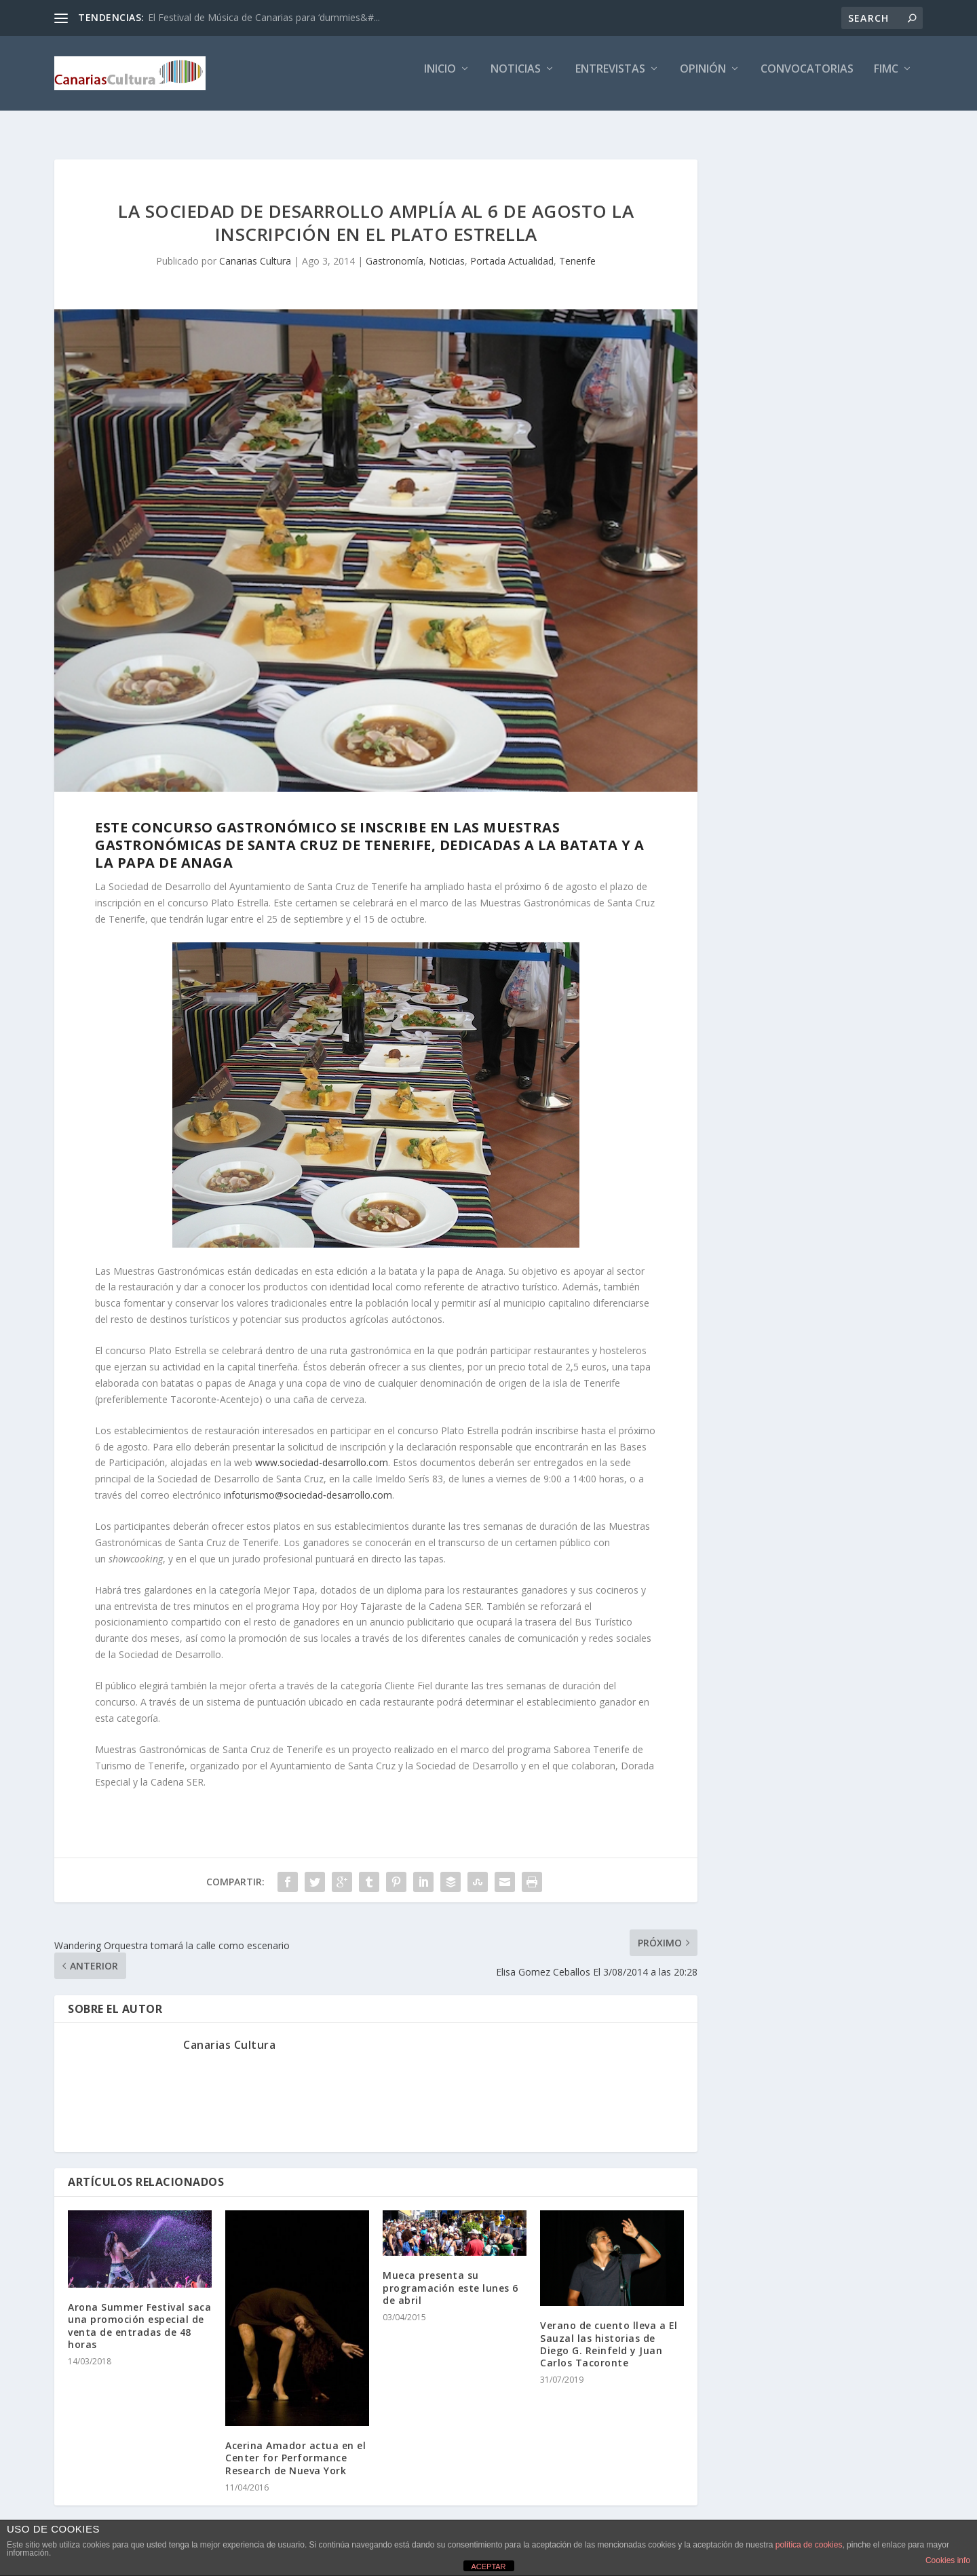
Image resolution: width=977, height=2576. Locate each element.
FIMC (886, 79)
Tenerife (577, 248)
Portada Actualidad (512, 248)
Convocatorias (807, 79)
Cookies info (947, 2560)
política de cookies (809, 2545)
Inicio (440, 79)
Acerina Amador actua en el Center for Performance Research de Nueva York (295, 2445)
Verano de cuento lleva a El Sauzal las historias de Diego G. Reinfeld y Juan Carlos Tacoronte (609, 2332)
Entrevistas (610, 79)
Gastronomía (394, 248)
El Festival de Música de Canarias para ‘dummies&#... (264, 17)
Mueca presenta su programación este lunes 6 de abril (450, 2275)
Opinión (703, 79)
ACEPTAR (488, 2566)
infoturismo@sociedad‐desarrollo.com (308, 1482)
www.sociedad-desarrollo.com (321, 1450)
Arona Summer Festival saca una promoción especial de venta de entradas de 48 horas (139, 2313)
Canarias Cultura (255, 248)
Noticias (516, 79)
